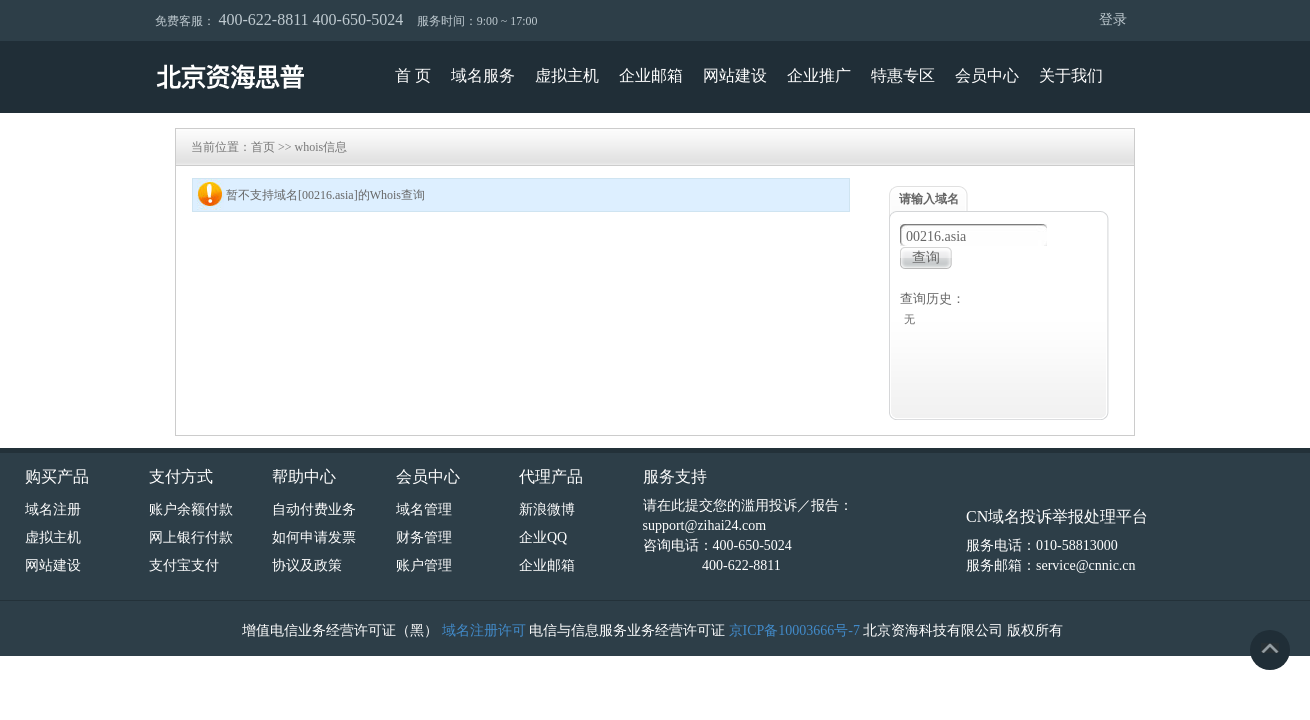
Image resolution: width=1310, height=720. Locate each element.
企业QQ (543, 537)
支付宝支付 (184, 565)
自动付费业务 (314, 509)
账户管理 (424, 565)
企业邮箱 (651, 75)
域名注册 (53, 509)
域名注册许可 (484, 630)
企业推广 (819, 75)
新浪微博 (547, 509)
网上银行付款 (191, 537)
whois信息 (321, 147)
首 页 (413, 75)
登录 (1113, 19)
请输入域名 (929, 199)
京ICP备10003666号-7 (794, 630)
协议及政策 (307, 565)
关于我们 (1071, 75)
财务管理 (424, 537)
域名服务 (483, 75)
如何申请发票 (314, 537)
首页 (263, 147)
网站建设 (735, 75)
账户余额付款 (191, 509)
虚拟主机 (567, 75)
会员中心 (987, 75)
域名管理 (424, 509)
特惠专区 (903, 75)
